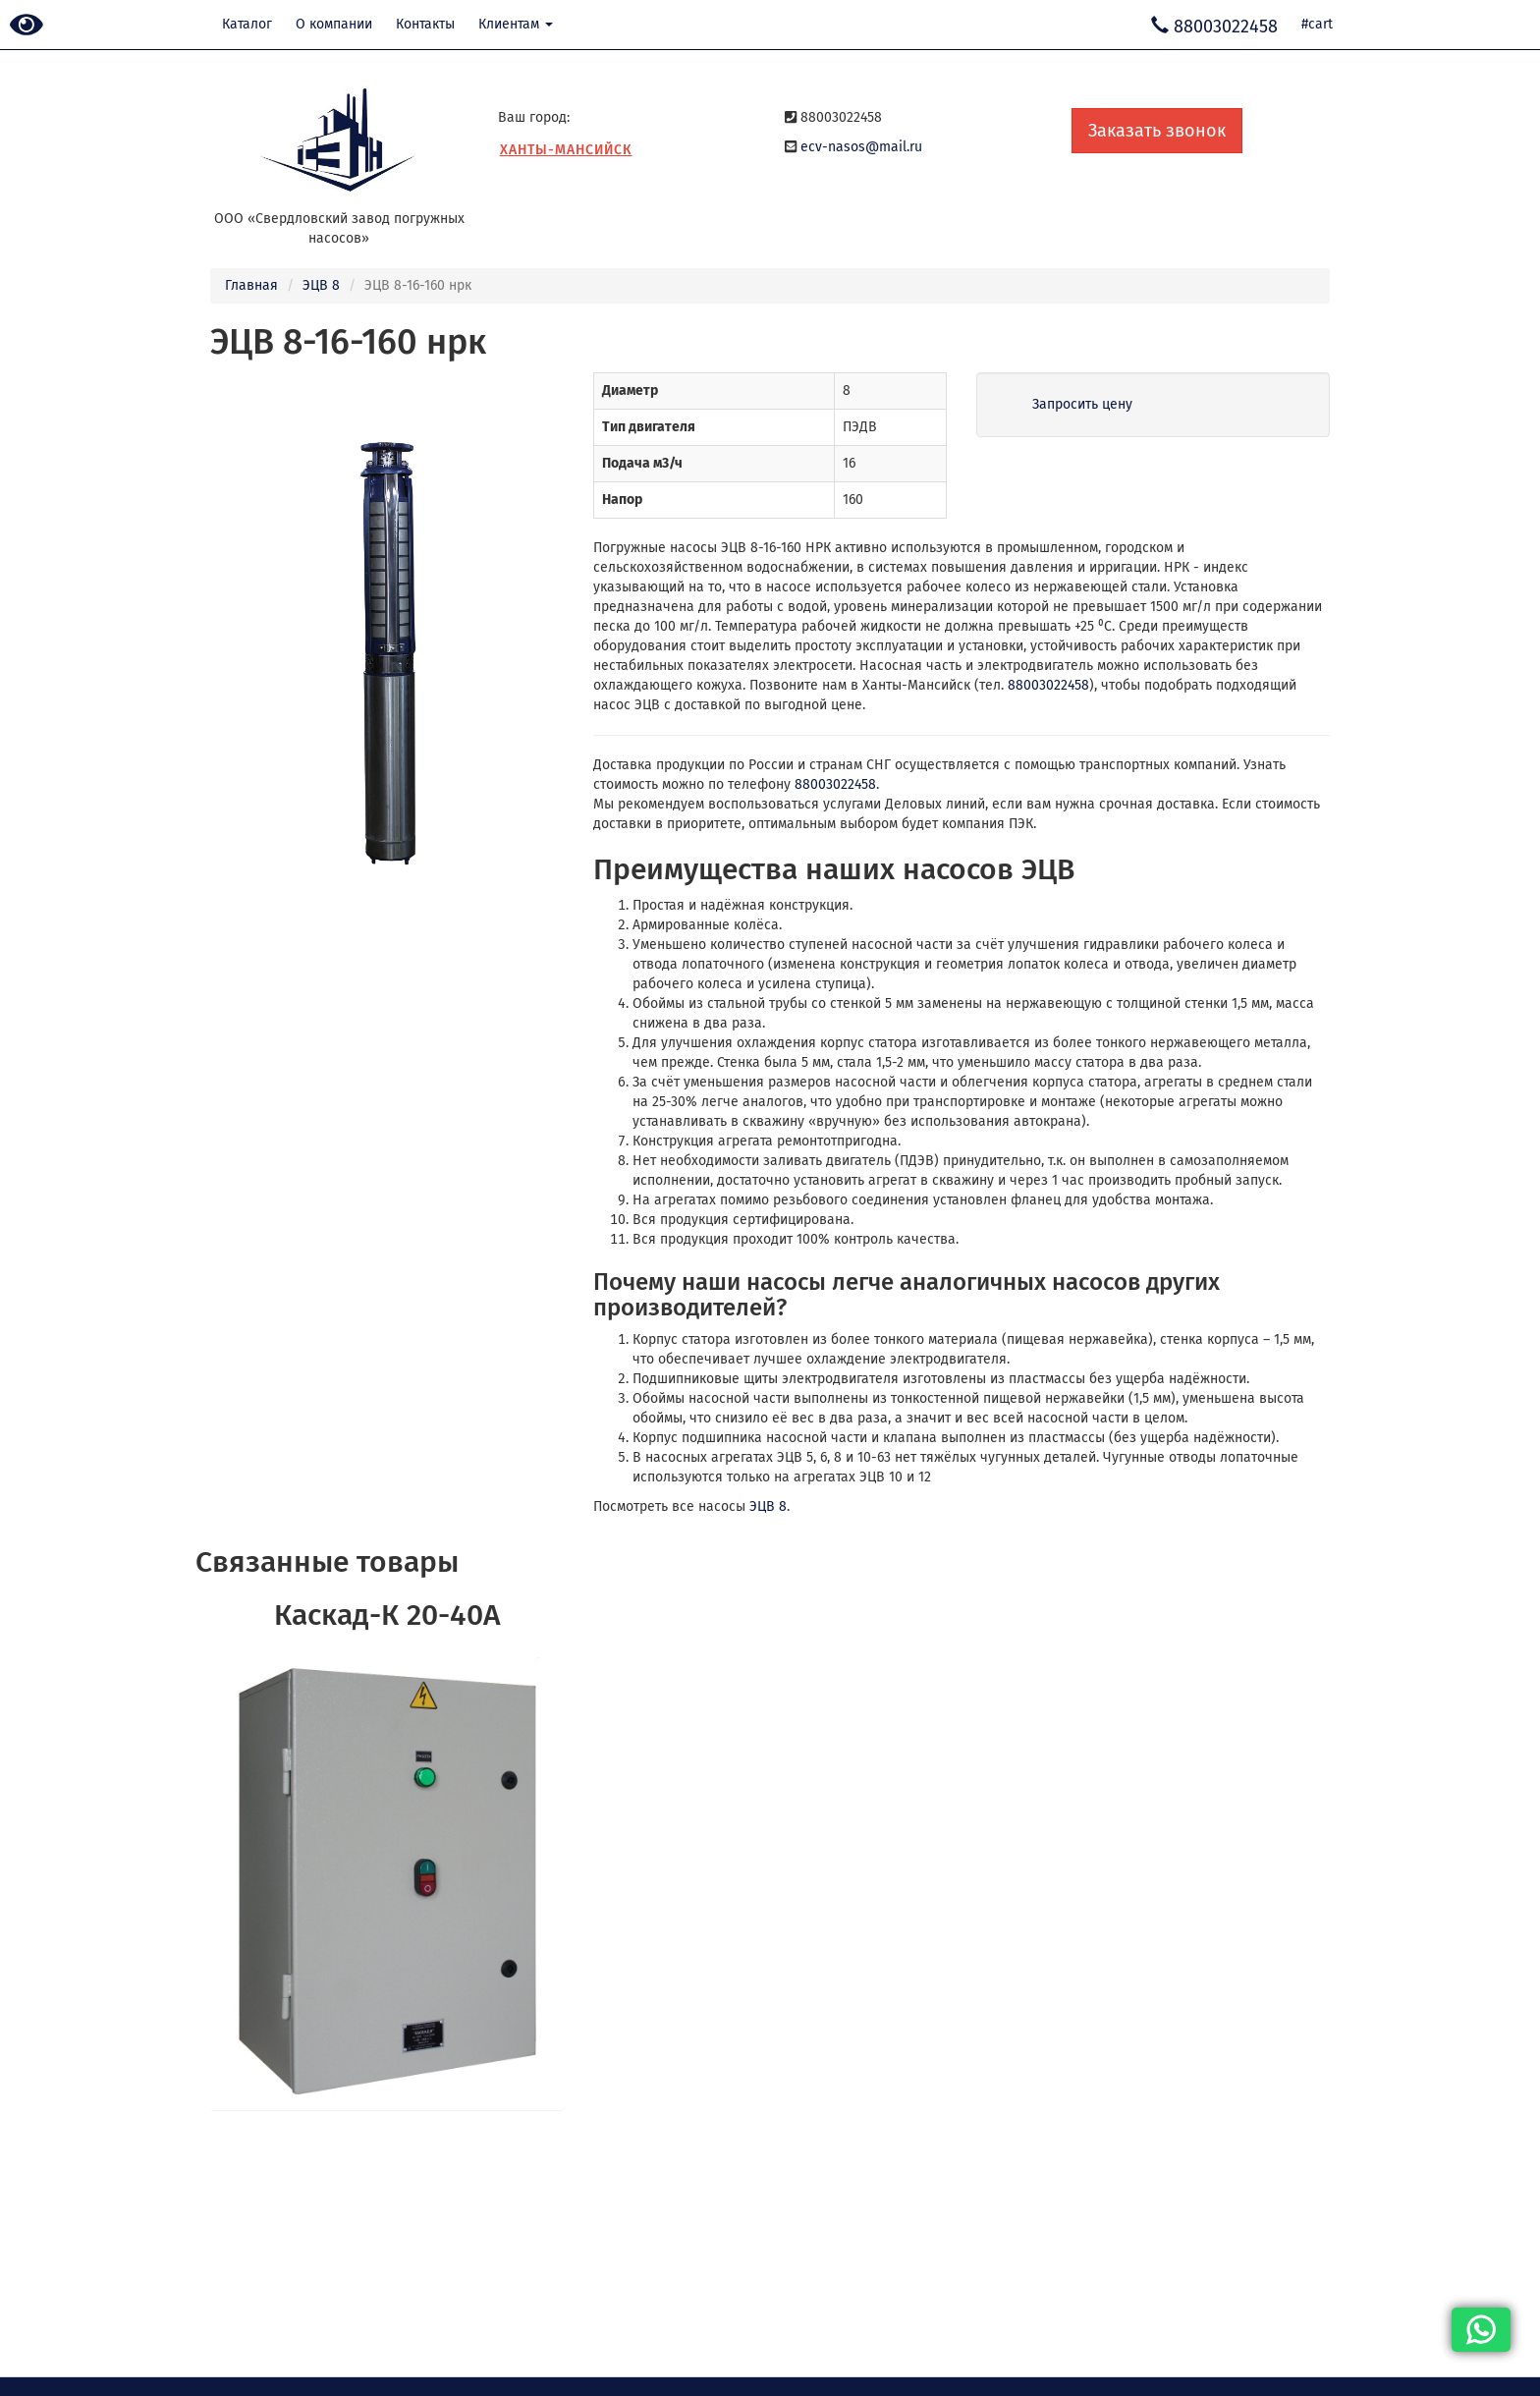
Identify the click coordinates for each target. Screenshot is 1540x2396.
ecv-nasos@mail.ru (861, 147)
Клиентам (515, 24)
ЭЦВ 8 (321, 285)
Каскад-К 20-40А (387, 1615)
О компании (334, 24)
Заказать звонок (1157, 130)
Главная (251, 285)
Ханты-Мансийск (566, 149)
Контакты (425, 24)
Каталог (247, 24)
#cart (1317, 24)
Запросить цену (1082, 404)
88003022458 (1048, 685)
